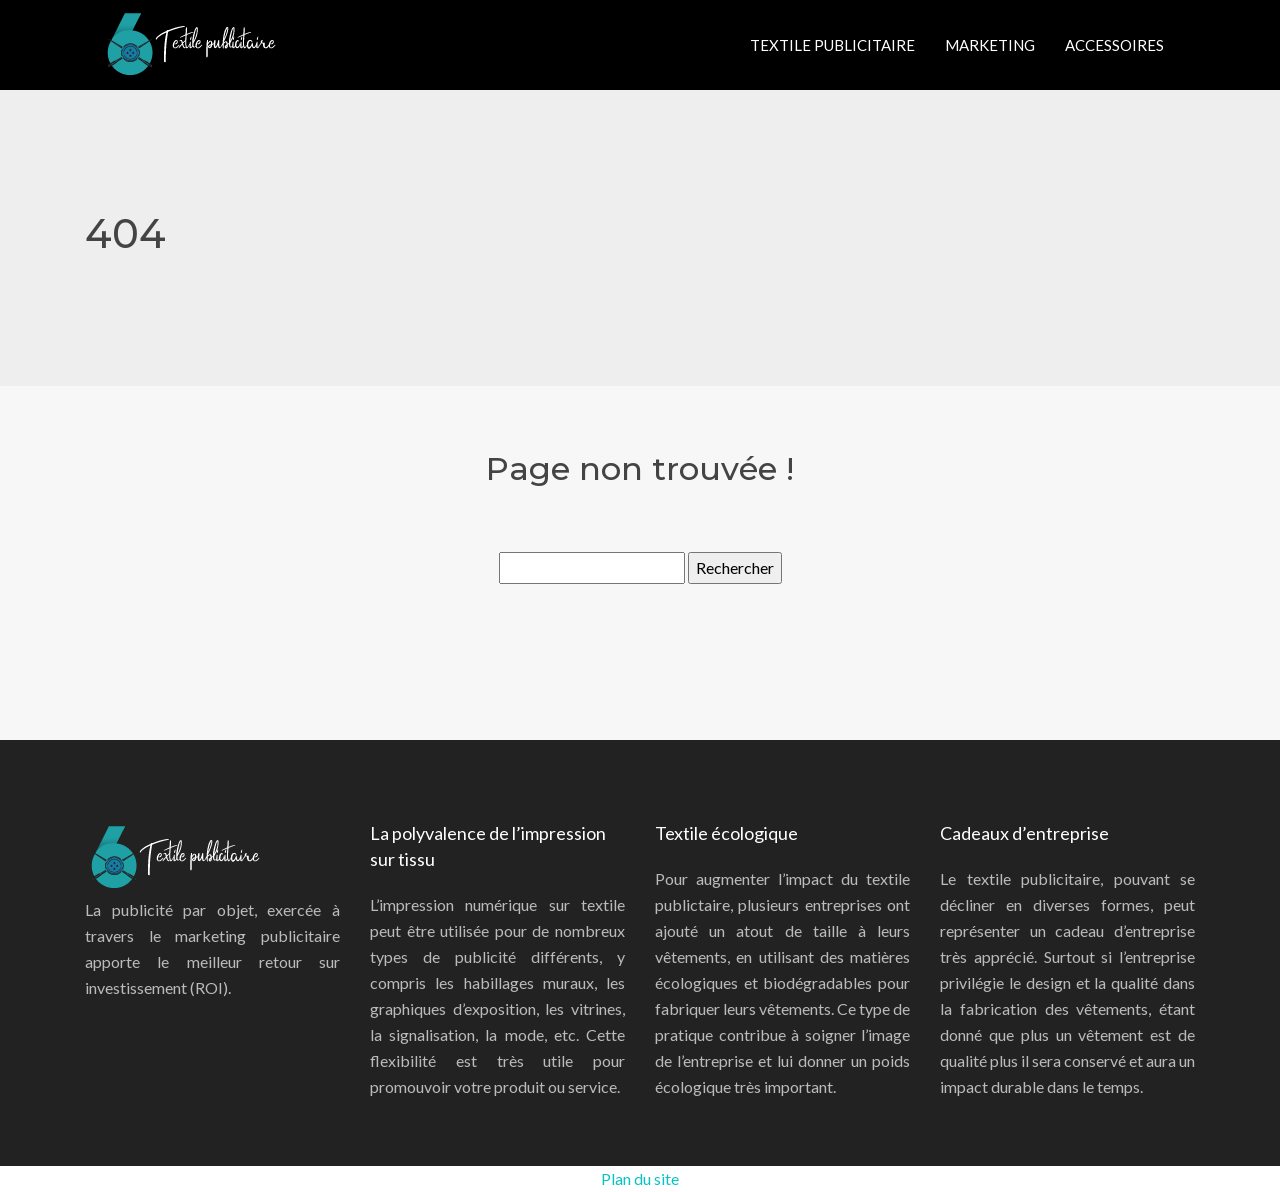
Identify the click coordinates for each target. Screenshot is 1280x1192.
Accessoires (1114, 45)
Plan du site (640, 1178)
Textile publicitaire (832, 45)
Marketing (990, 45)
